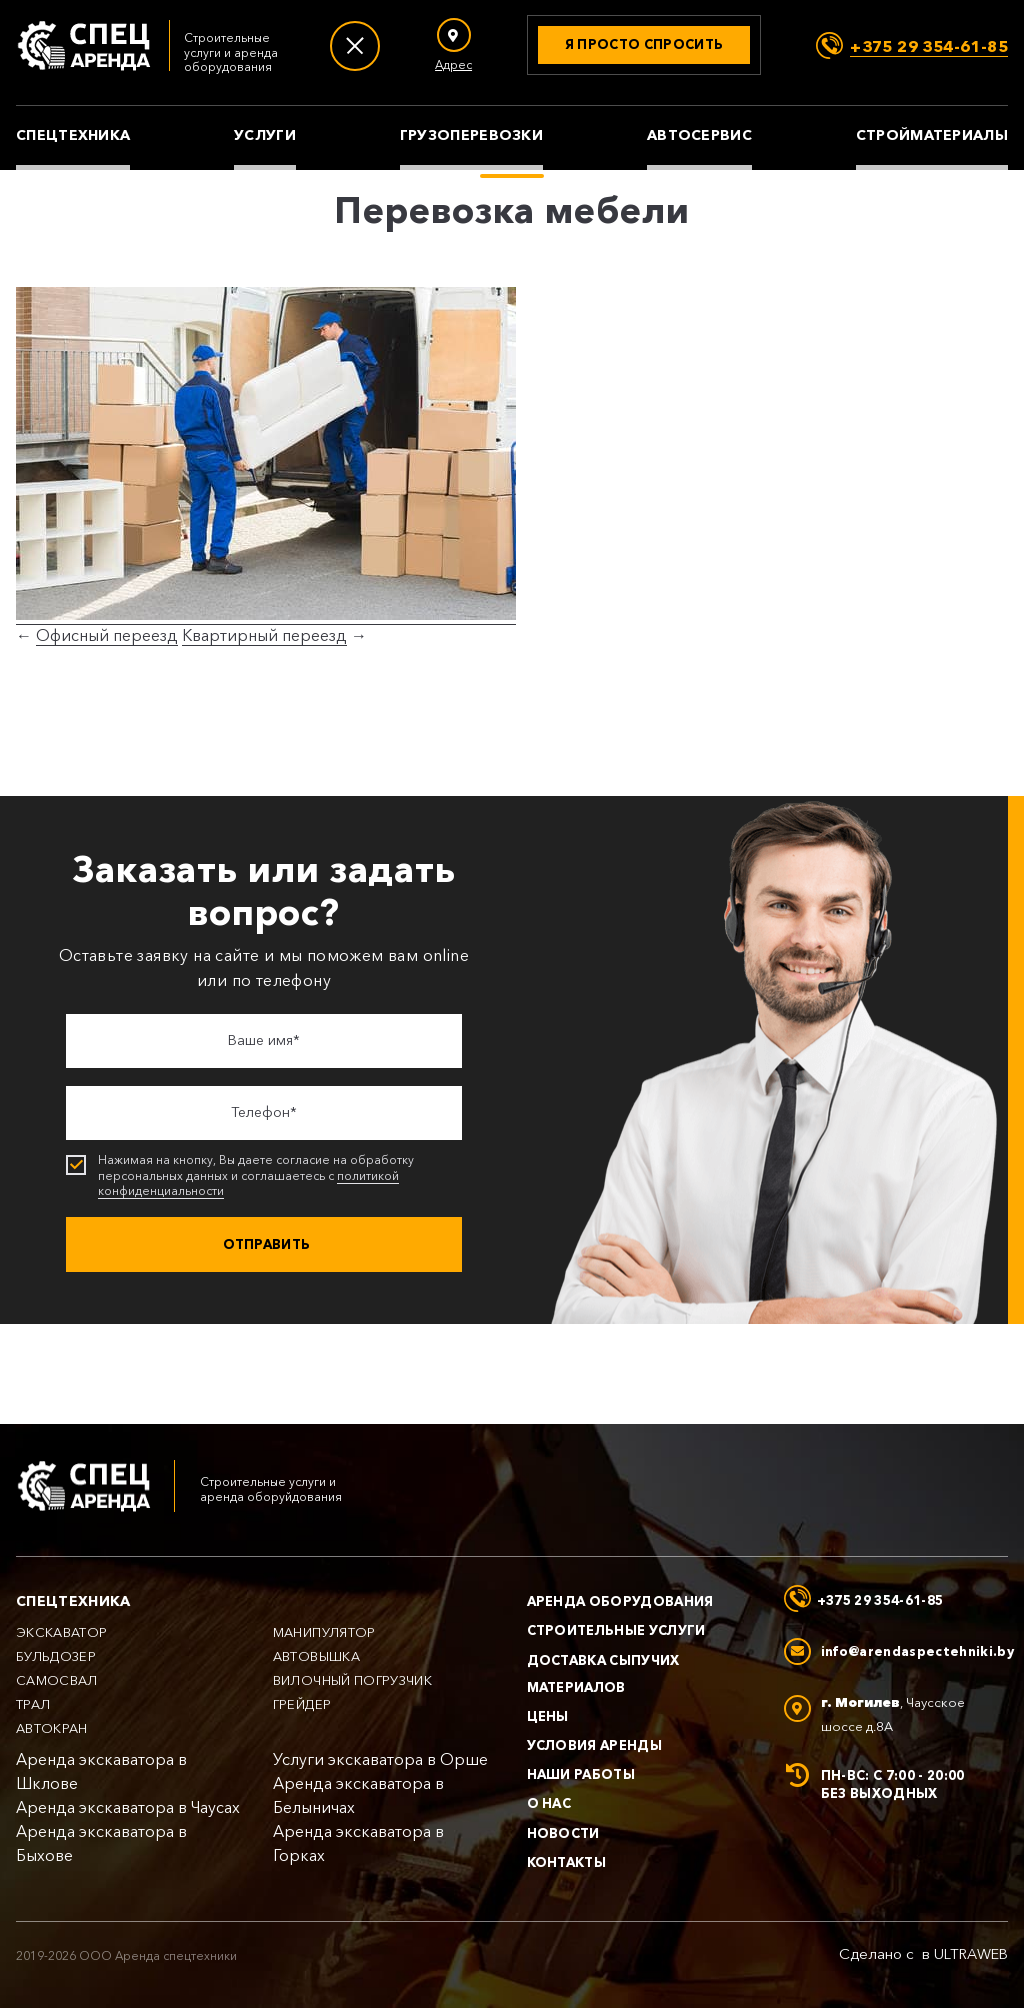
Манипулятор (324, 1632)
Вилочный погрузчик (352, 1680)
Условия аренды (595, 1745)
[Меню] (355, 46)
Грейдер (302, 1704)
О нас (549, 1803)
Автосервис (699, 135)
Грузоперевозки (471, 135)
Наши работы (581, 1774)
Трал (33, 1704)
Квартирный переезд (264, 635)
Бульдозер (56, 1656)
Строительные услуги (616, 1630)
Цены (548, 1716)
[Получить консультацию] (644, 45)
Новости (563, 1833)
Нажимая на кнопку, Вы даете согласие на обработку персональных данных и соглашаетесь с (266, 1175)
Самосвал (57, 1680)
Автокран (52, 1728)
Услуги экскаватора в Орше (380, 1759)
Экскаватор (62, 1632)
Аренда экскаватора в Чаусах (128, 1807)
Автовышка (316, 1656)
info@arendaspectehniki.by (917, 1651)
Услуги (265, 135)
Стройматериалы (932, 135)
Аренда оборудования (620, 1601)
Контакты (567, 1862)
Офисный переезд (107, 635)
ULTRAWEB (971, 1954)
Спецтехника (73, 135)
